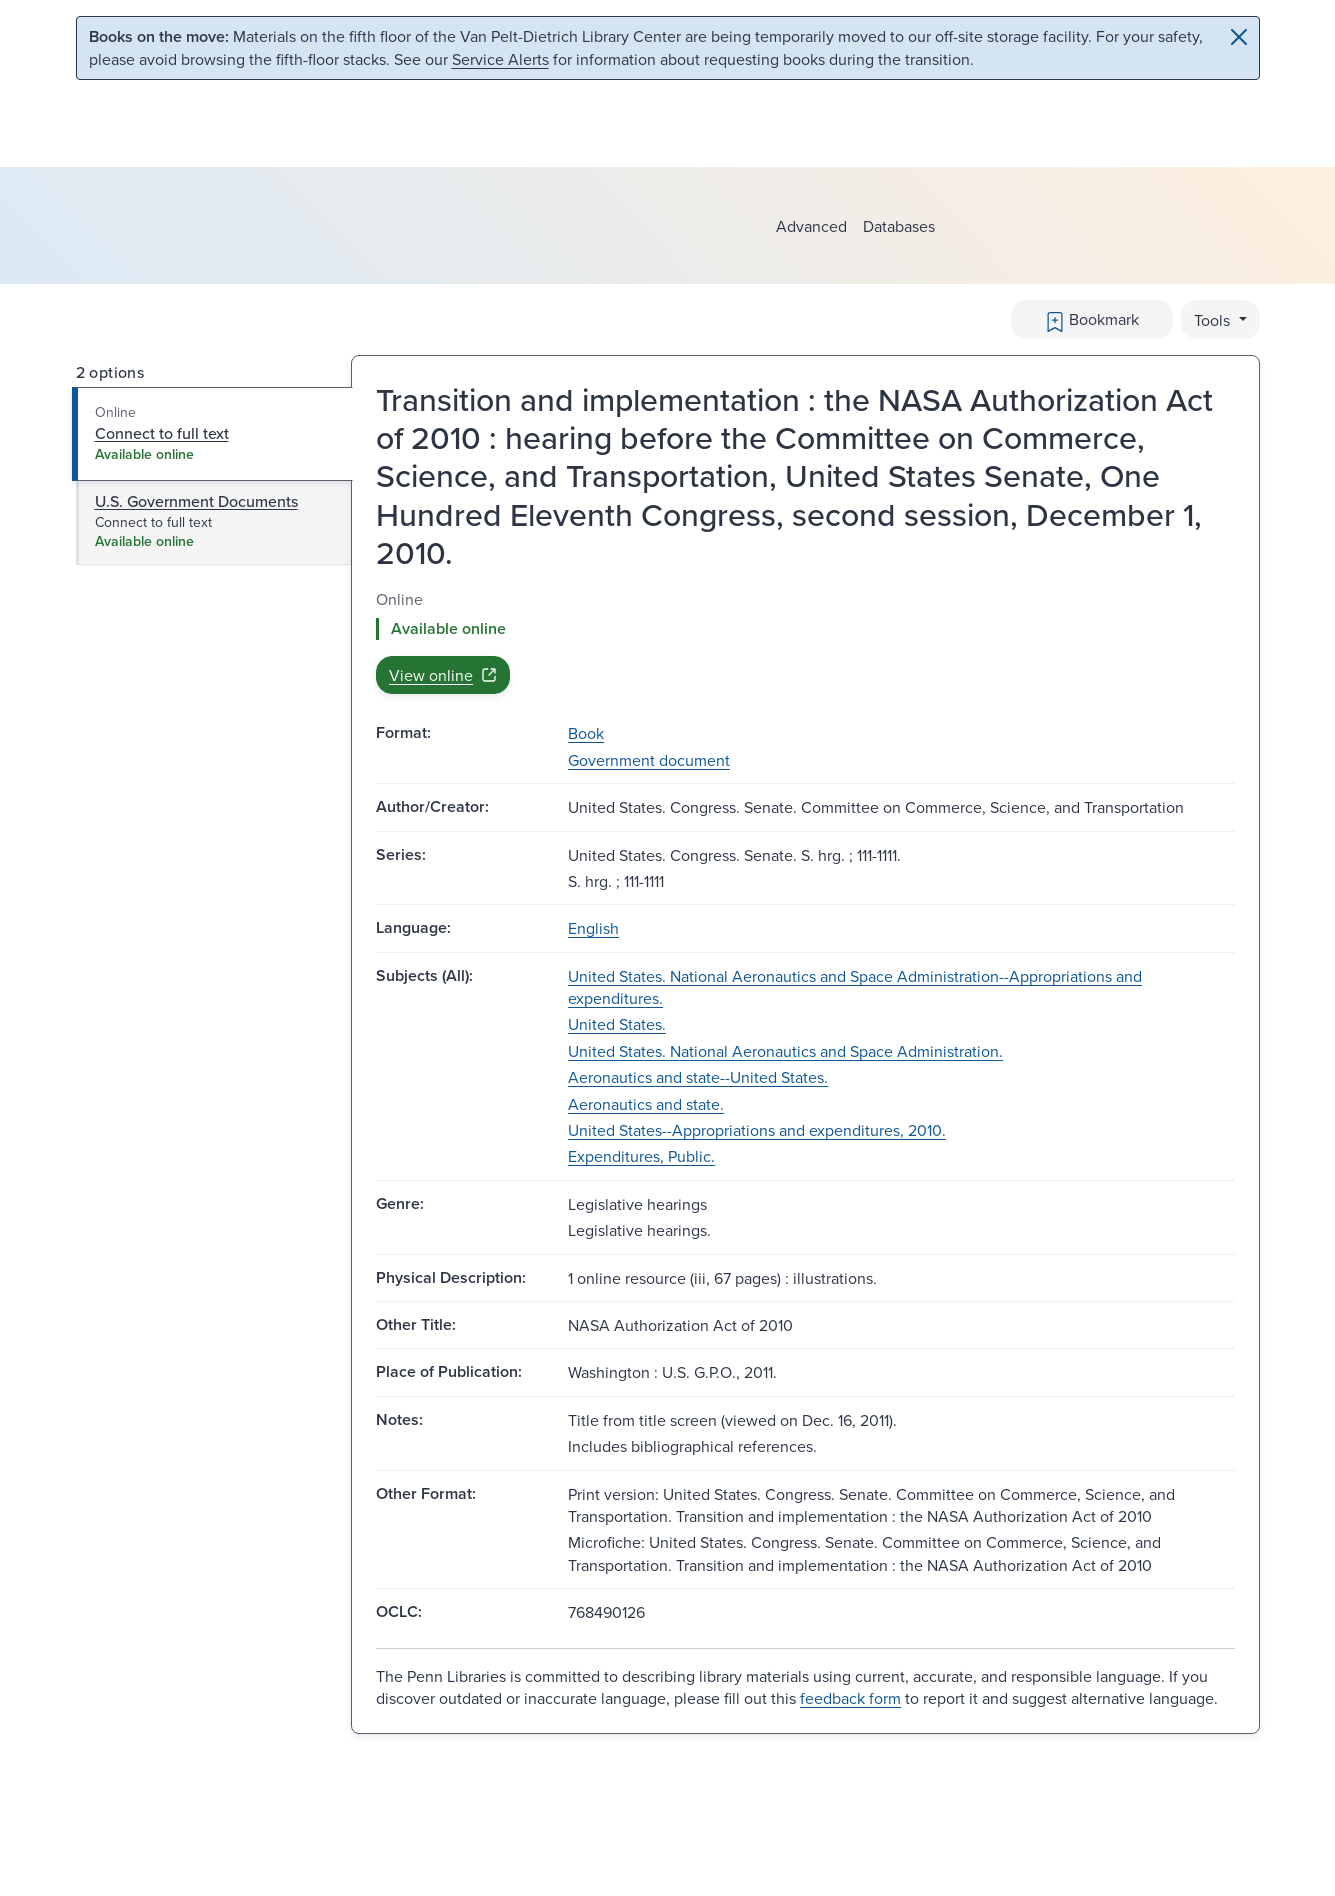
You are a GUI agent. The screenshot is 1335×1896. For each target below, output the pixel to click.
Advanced (811, 226)
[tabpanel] (805, 641)
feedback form (850, 1698)
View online (443, 675)
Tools (1214, 320)
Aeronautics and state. (646, 1104)
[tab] (212, 434)
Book (586, 733)
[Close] (1239, 37)
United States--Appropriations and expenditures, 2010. (757, 1130)
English (593, 928)
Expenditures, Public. (641, 1156)
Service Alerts (500, 59)
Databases (899, 226)
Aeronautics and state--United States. (698, 1077)
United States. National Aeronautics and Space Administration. (785, 1051)
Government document (649, 760)
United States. (617, 1024)
